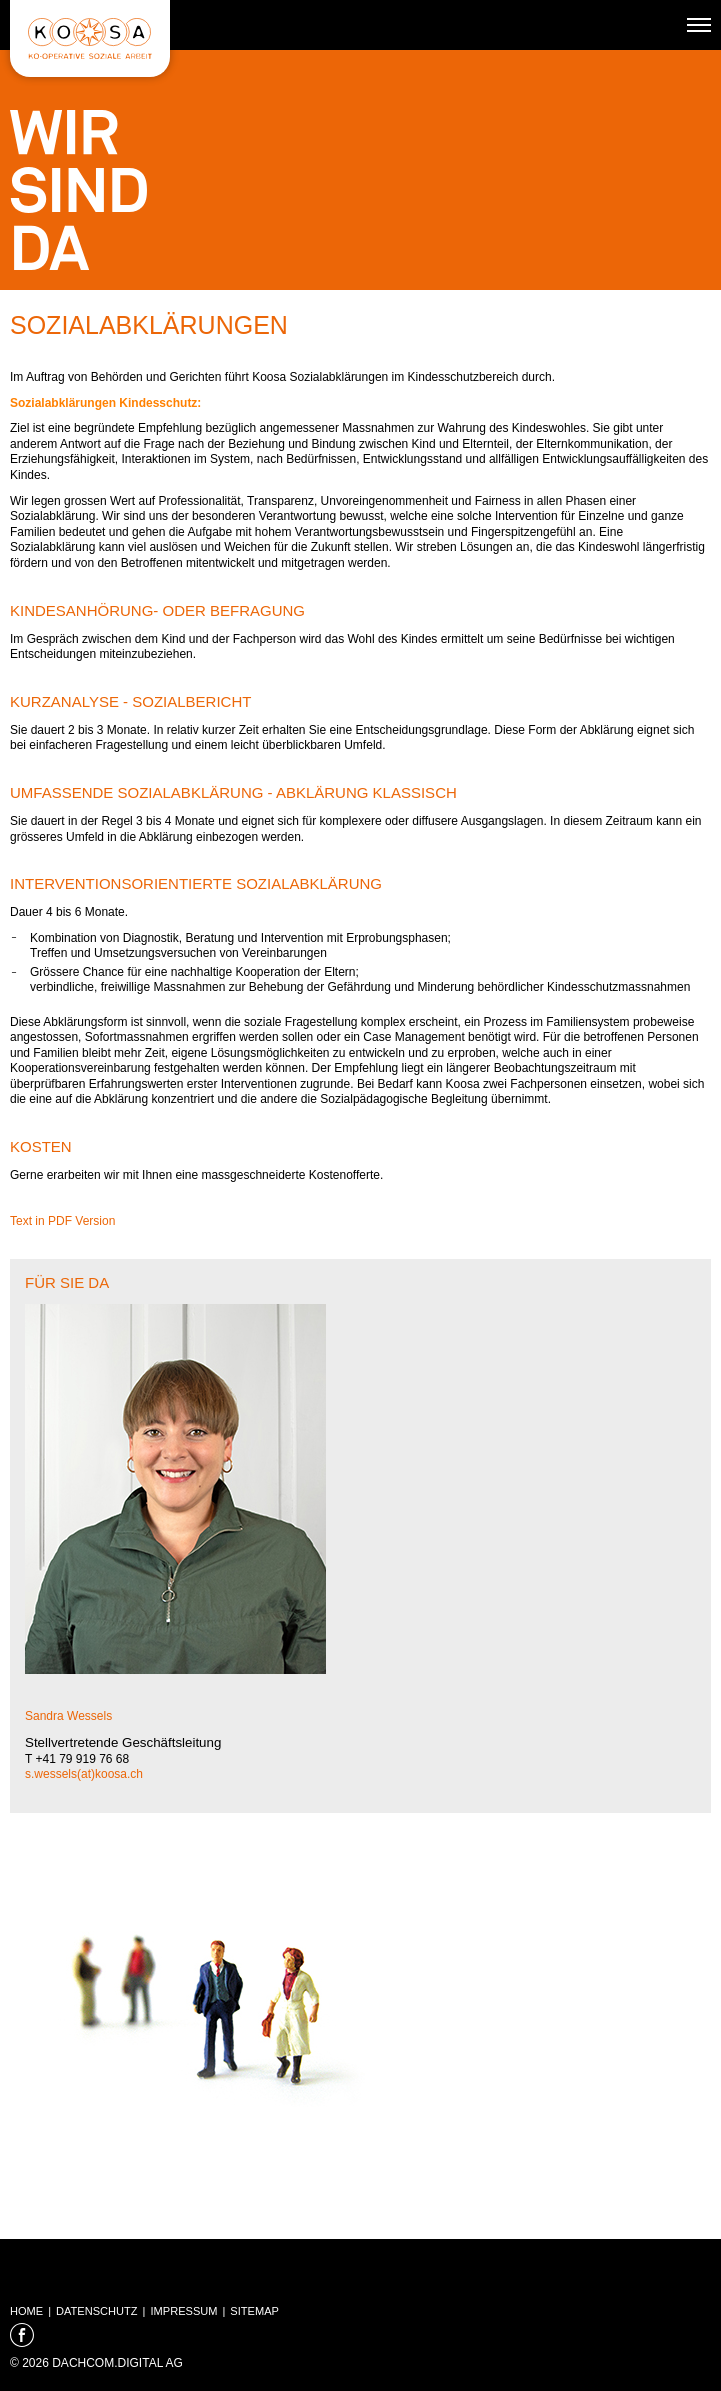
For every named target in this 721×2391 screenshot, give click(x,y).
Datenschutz (97, 2311)
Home (26, 2311)
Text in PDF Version (62, 1221)
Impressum (183, 2311)
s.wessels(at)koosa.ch (84, 1774)
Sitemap (254, 2311)
